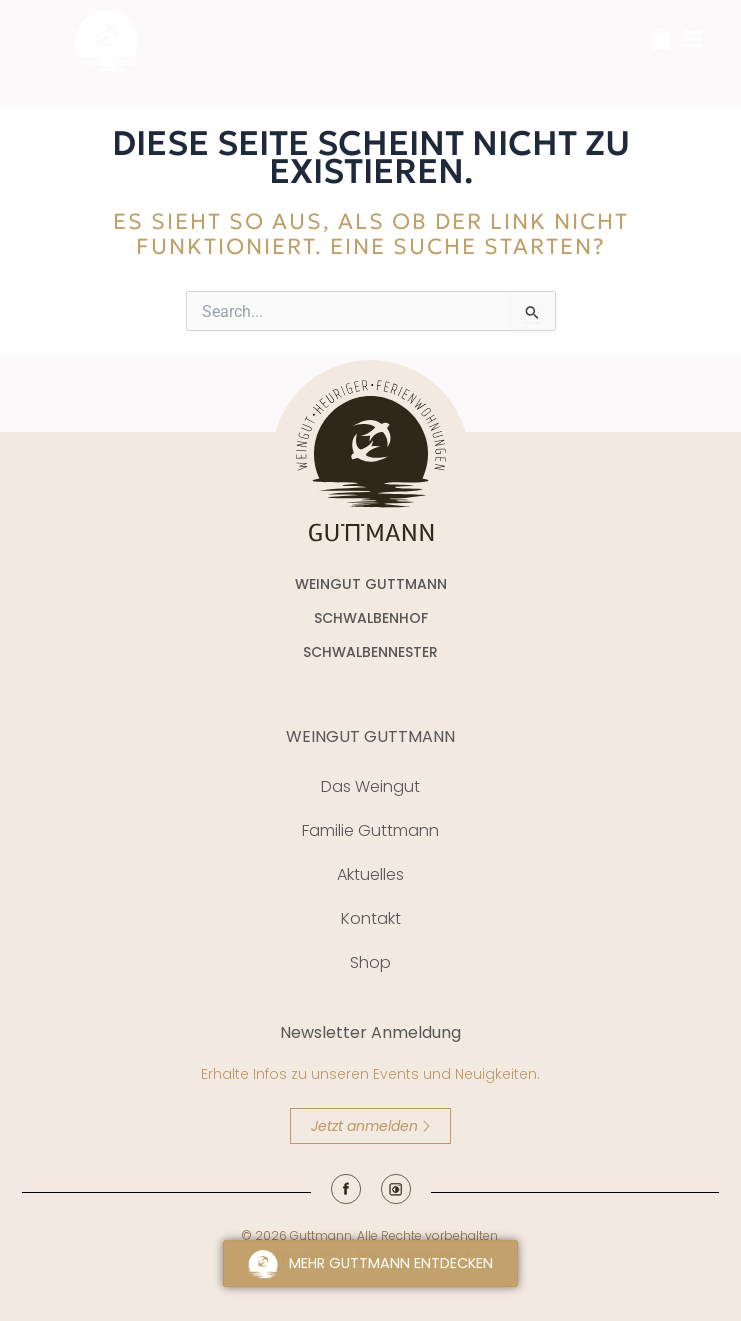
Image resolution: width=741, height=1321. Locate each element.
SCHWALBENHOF (371, 618)
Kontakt (371, 918)
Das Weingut (370, 786)
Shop (370, 962)
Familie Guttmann (370, 830)
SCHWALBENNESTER (370, 652)
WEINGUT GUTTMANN (370, 736)
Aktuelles (370, 874)
